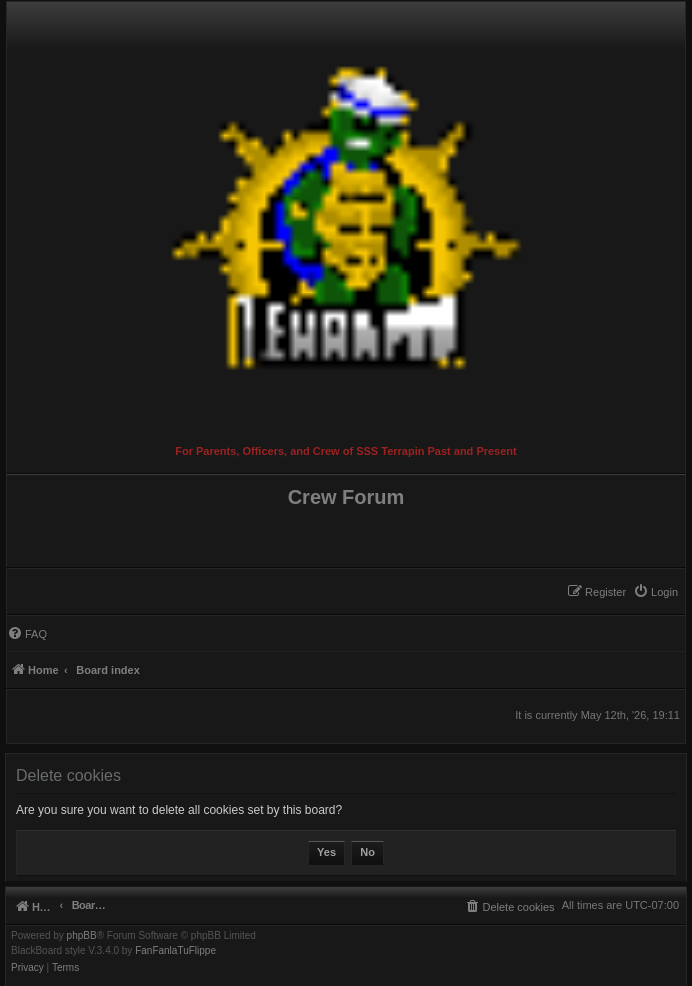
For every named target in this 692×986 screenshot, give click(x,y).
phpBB (82, 936)
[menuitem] (655, 592)
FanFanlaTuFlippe (175, 951)
